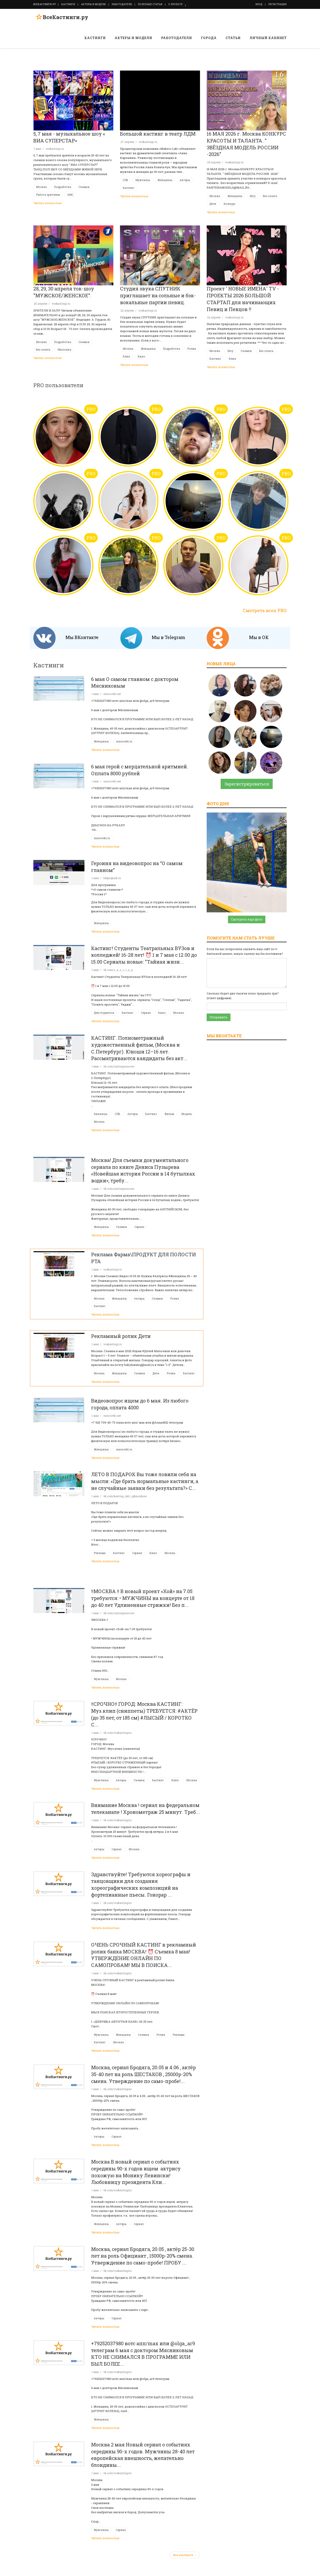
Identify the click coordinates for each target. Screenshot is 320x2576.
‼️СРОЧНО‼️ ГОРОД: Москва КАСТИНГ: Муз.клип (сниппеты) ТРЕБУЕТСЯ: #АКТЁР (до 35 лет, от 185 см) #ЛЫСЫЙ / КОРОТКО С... (144, 1714)
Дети (212, 203)
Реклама (100, 1553)
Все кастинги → (185, 2555)
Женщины (164, 180)
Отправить (219, 1017)
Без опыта (270, 196)
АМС (70, 194)
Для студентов (104, 1012)
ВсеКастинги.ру (63, 18)
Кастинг (129, 187)
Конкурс (230, 203)
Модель (186, 1114)
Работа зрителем (48, 194)
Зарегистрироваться (246, 784)
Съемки (84, 187)
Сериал (146, 1012)
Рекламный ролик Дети (121, 1336)
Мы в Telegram (168, 637)
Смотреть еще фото (246, 919)
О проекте (175, 4)
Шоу (253, 196)
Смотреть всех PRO (265, 610)
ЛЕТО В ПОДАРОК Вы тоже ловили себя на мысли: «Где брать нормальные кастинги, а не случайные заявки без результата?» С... (144, 1481)
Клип (126, 356)
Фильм (169, 1114)
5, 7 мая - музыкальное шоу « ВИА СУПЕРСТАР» (69, 137)
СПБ (125, 180)
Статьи (233, 38)
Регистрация (277, 4)
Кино (141, 356)
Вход (259, 4)
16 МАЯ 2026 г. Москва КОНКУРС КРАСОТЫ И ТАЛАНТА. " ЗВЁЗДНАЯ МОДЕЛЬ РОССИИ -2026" (246, 143)
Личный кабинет (268, 38)
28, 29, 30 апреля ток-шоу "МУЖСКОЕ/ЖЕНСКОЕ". (63, 292)
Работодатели (122, 4)
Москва (41, 187)
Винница (100, 1114)
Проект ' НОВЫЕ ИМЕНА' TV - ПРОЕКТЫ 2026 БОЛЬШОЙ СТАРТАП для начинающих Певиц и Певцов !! (243, 298)
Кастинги (68, 4)
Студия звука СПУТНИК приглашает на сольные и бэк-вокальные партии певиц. (158, 295)
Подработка (62, 187)
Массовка (64, 349)
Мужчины (142, 180)
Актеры (185, 180)
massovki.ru (124, 741)
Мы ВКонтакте (82, 637)
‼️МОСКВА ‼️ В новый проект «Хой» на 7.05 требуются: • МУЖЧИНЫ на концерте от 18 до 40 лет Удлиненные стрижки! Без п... (142, 1598)
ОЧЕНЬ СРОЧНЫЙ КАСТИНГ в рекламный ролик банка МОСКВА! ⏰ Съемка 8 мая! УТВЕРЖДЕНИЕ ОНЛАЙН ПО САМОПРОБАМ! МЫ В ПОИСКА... (143, 1954)
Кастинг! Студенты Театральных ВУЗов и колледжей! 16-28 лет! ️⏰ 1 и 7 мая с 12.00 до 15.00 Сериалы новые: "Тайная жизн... (144, 955)
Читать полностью (47, 203)
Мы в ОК (259, 637)
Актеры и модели (93, 4)
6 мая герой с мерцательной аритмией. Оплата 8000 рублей (139, 770)
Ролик (191, 348)
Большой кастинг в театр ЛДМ (158, 133)
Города (209, 38)
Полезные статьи (150, 4)
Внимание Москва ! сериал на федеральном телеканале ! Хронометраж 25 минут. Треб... (145, 1808)
